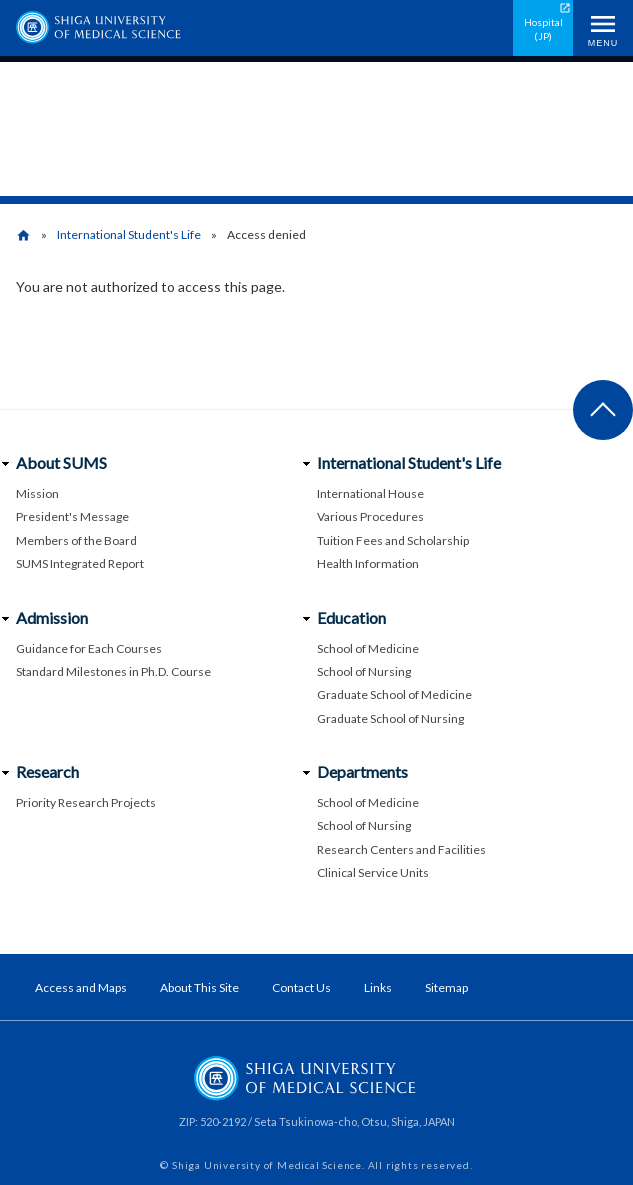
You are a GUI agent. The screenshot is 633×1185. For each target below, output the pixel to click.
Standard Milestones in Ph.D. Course (113, 671)
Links (378, 987)
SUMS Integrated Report (80, 563)
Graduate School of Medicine (394, 694)
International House (370, 493)
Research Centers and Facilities (401, 849)
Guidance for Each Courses (89, 648)
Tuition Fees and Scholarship (393, 540)
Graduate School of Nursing (390, 718)
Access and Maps (81, 987)
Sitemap (446, 987)
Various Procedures (370, 516)
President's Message (72, 516)
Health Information (368, 563)
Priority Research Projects (86, 802)
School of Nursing (364, 671)
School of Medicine (368, 648)
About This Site (199, 987)
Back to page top (603, 410)
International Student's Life (129, 234)
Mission (37, 493)
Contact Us (301, 987)
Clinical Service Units (373, 872)
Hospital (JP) (543, 29)
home (23, 235)
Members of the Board (76, 540)
